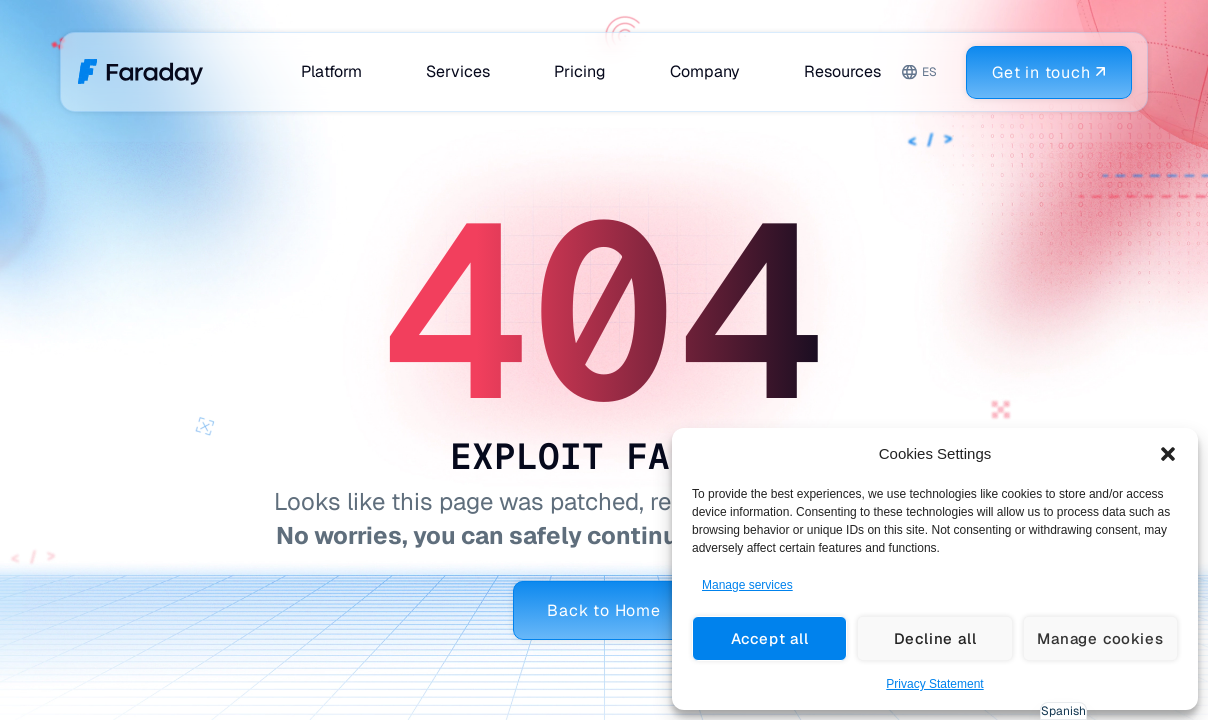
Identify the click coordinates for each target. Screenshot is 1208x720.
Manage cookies (1100, 638)
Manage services (747, 585)
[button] (1168, 454)
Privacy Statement (934, 684)
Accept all (770, 638)
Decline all (935, 638)
